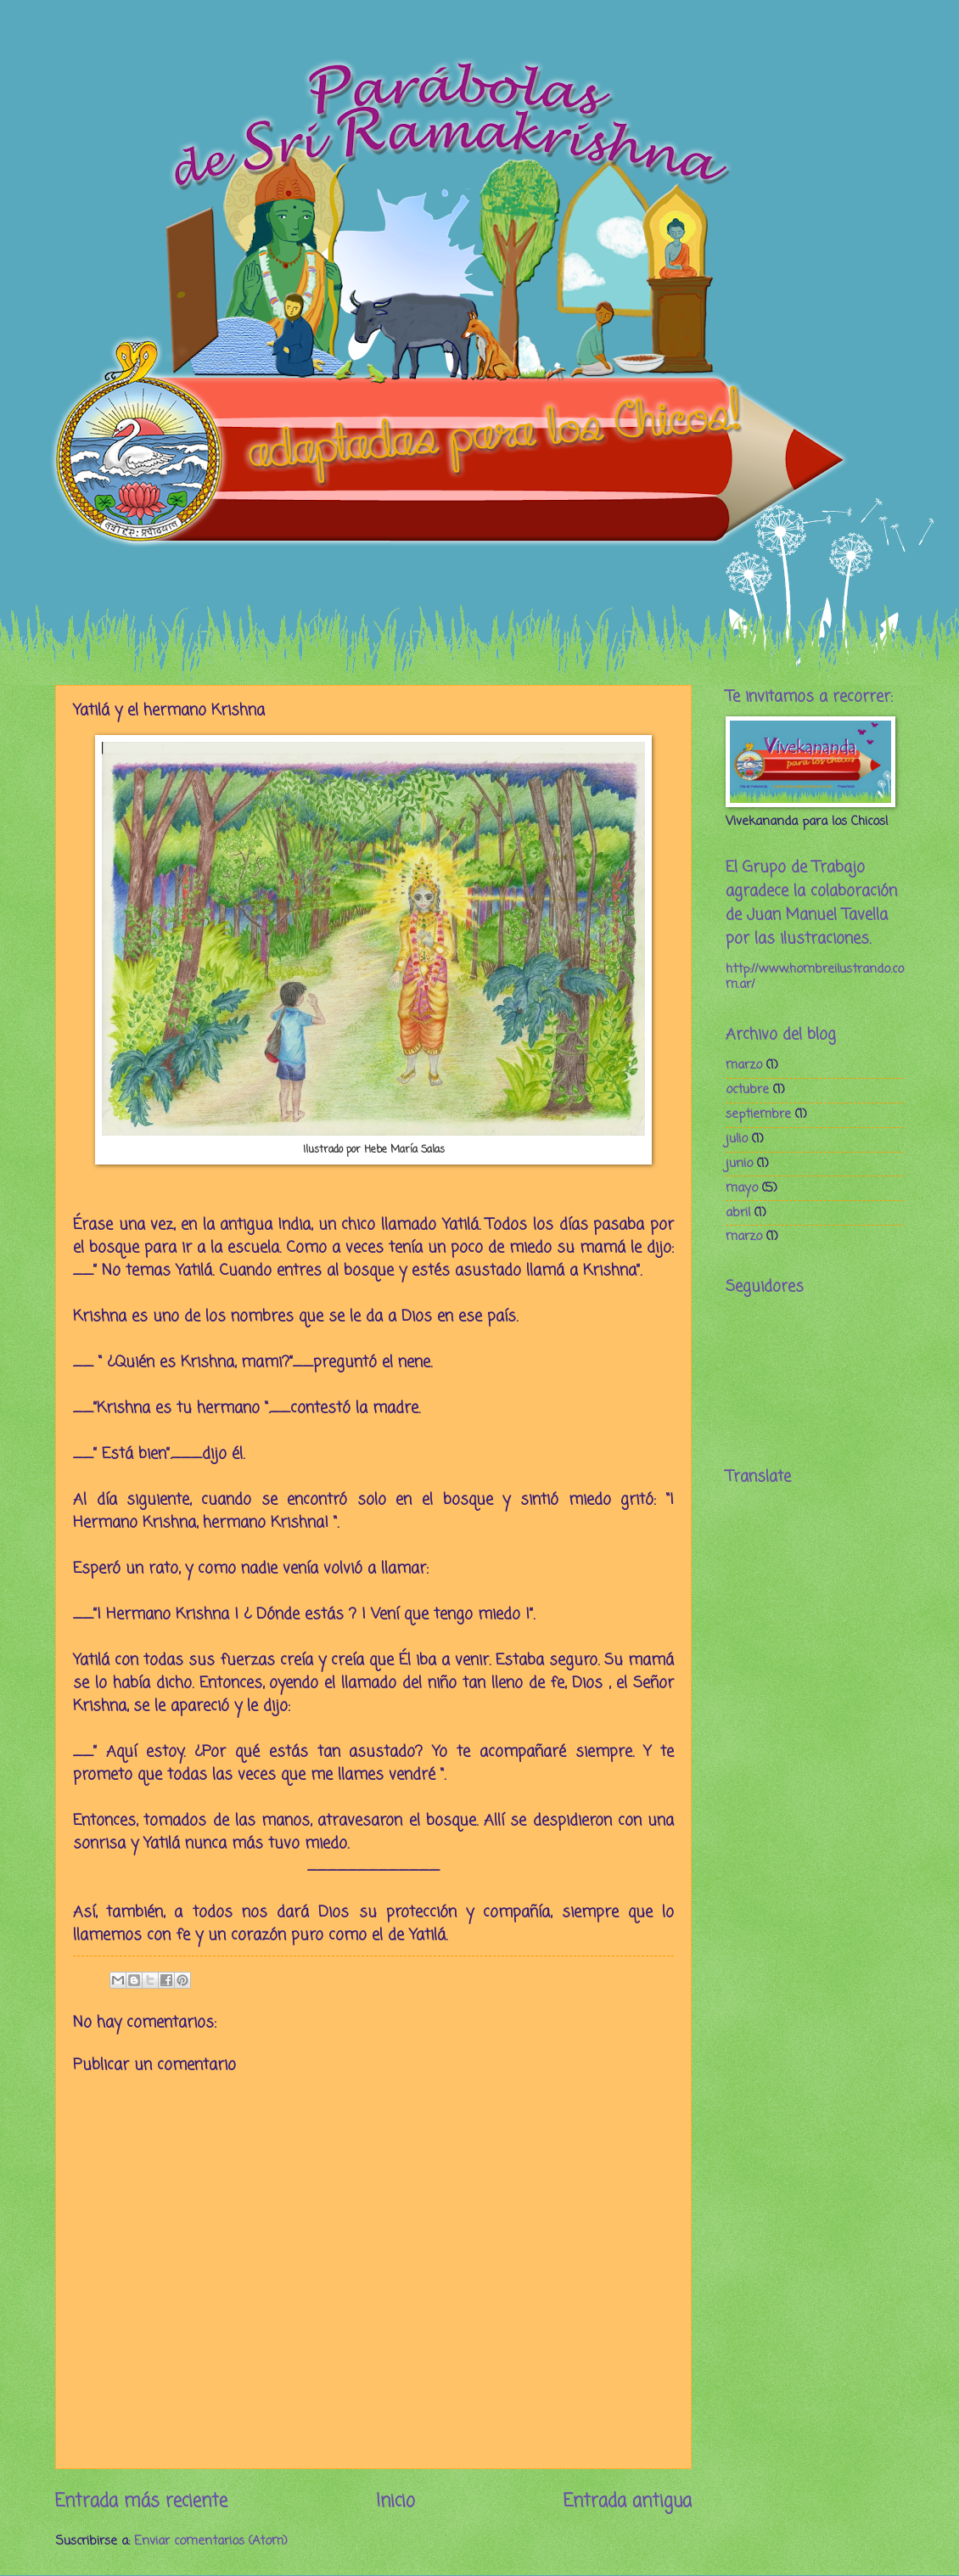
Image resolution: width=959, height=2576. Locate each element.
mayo (742, 1188)
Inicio (395, 2502)
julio (737, 1139)
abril (738, 1213)
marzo (744, 1065)
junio (739, 1163)
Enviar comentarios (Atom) (211, 2541)
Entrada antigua (628, 2502)
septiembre (758, 1114)
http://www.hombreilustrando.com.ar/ (815, 977)
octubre (747, 1089)
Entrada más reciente (141, 2502)
